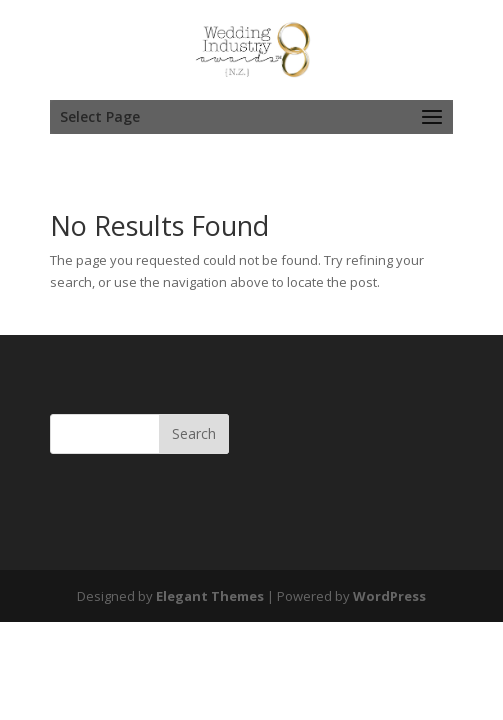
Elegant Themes (210, 596)
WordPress (389, 596)
